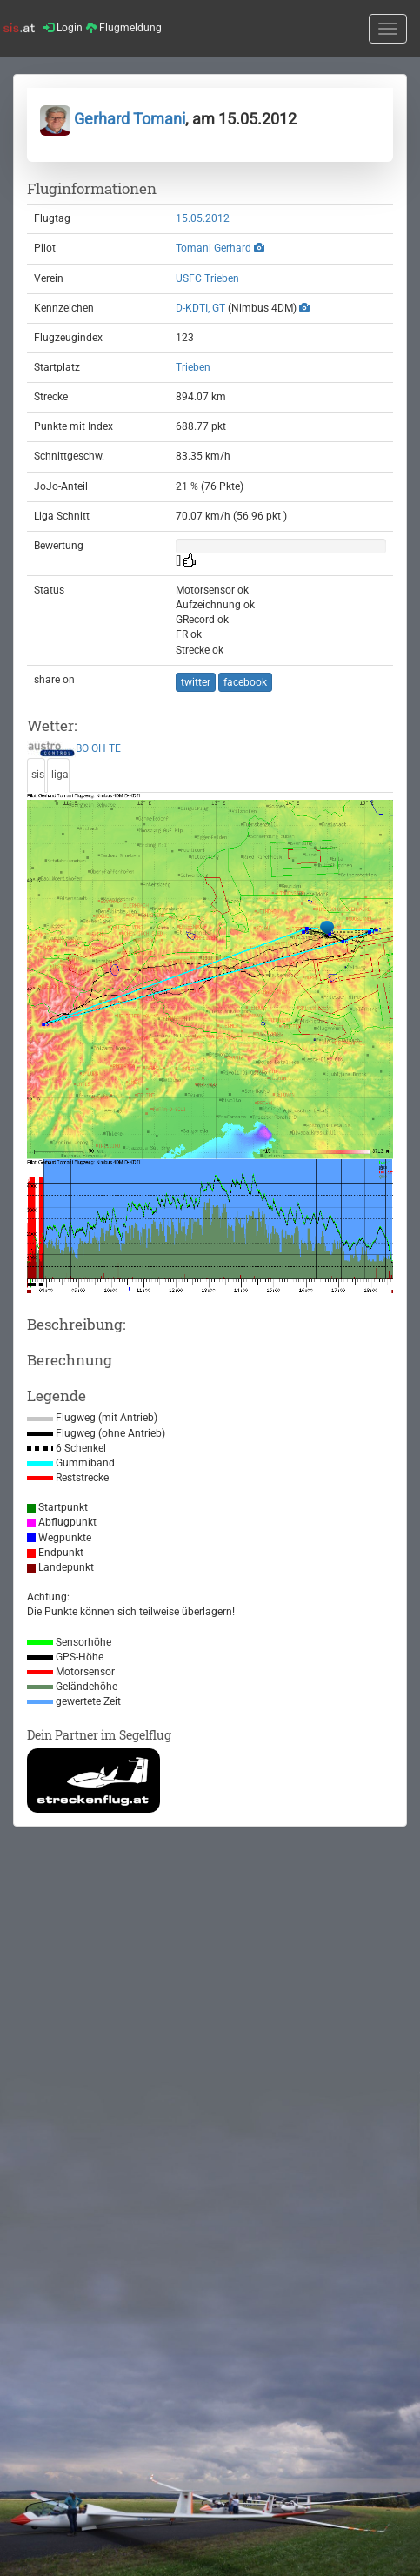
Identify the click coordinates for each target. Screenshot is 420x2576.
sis (37, 774)
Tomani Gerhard (213, 248)
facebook (245, 682)
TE (115, 749)
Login (63, 28)
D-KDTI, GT (200, 308)
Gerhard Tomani (112, 119)
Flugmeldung (124, 28)
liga (60, 774)
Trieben (193, 367)
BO (82, 749)
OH (98, 749)
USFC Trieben (207, 278)
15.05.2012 (203, 218)
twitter (195, 682)
